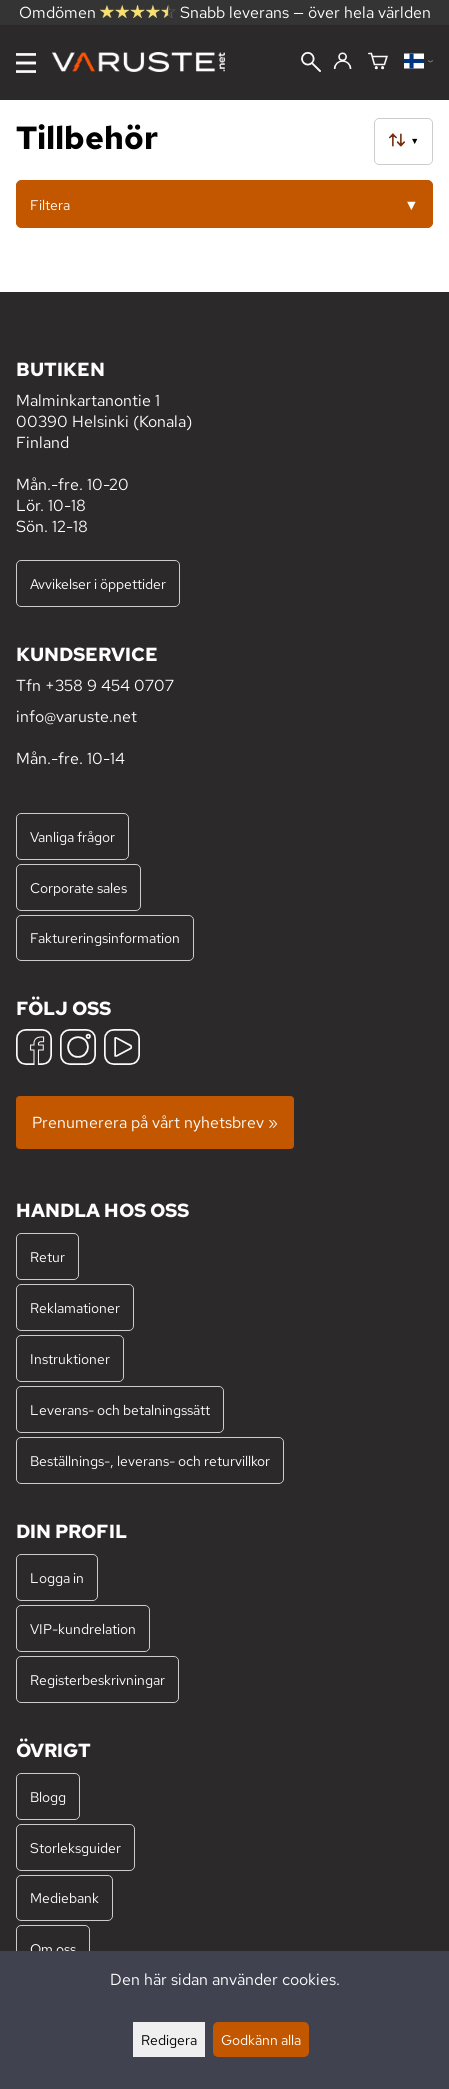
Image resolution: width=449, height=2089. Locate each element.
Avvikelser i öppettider (98, 583)
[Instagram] (78, 1049)
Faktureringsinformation (105, 937)
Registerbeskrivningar (97, 1679)
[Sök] (311, 64)
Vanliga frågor (72, 836)
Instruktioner (70, 1358)
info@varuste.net (76, 716)
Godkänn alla (261, 2039)
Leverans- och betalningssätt (120, 1409)
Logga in (57, 1577)
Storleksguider (75, 1847)
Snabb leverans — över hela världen (305, 12)
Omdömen (97, 12)
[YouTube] (122, 1049)
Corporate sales (78, 887)
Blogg (48, 1796)
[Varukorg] (378, 62)
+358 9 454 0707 (109, 685)
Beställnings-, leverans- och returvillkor (150, 1460)
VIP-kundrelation (83, 1628)
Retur (47, 1256)
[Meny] (26, 63)
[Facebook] (34, 1049)
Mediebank (64, 1897)
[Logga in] (342, 62)
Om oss (53, 1948)
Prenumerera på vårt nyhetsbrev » (155, 1122)
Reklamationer (75, 1307)
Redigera (169, 2039)
